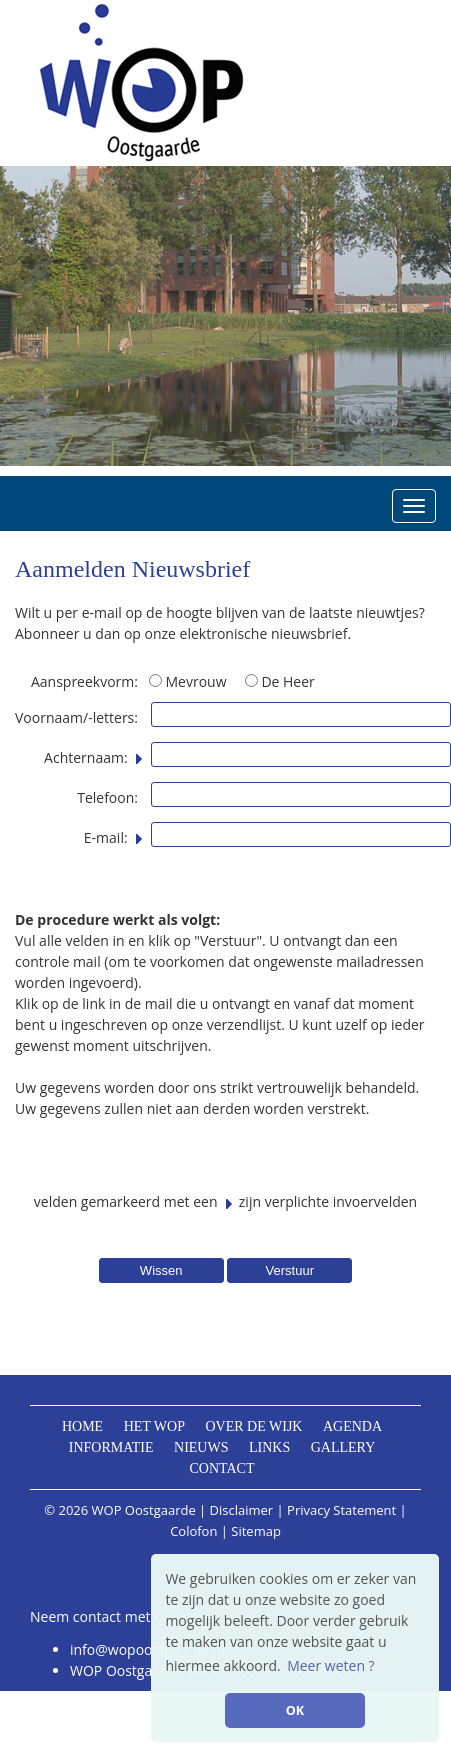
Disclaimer (242, 1510)
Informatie (111, 1447)
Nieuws (201, 1447)
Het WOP (154, 1426)
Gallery (343, 1447)
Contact (222, 1468)
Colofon (193, 1531)
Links (269, 1447)
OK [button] (295, 1710)
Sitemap (256, 1531)
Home (82, 1426)
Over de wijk (253, 1426)
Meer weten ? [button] (331, 1665)
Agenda (352, 1426)
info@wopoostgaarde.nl (147, 1649)
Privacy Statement (341, 1510)
